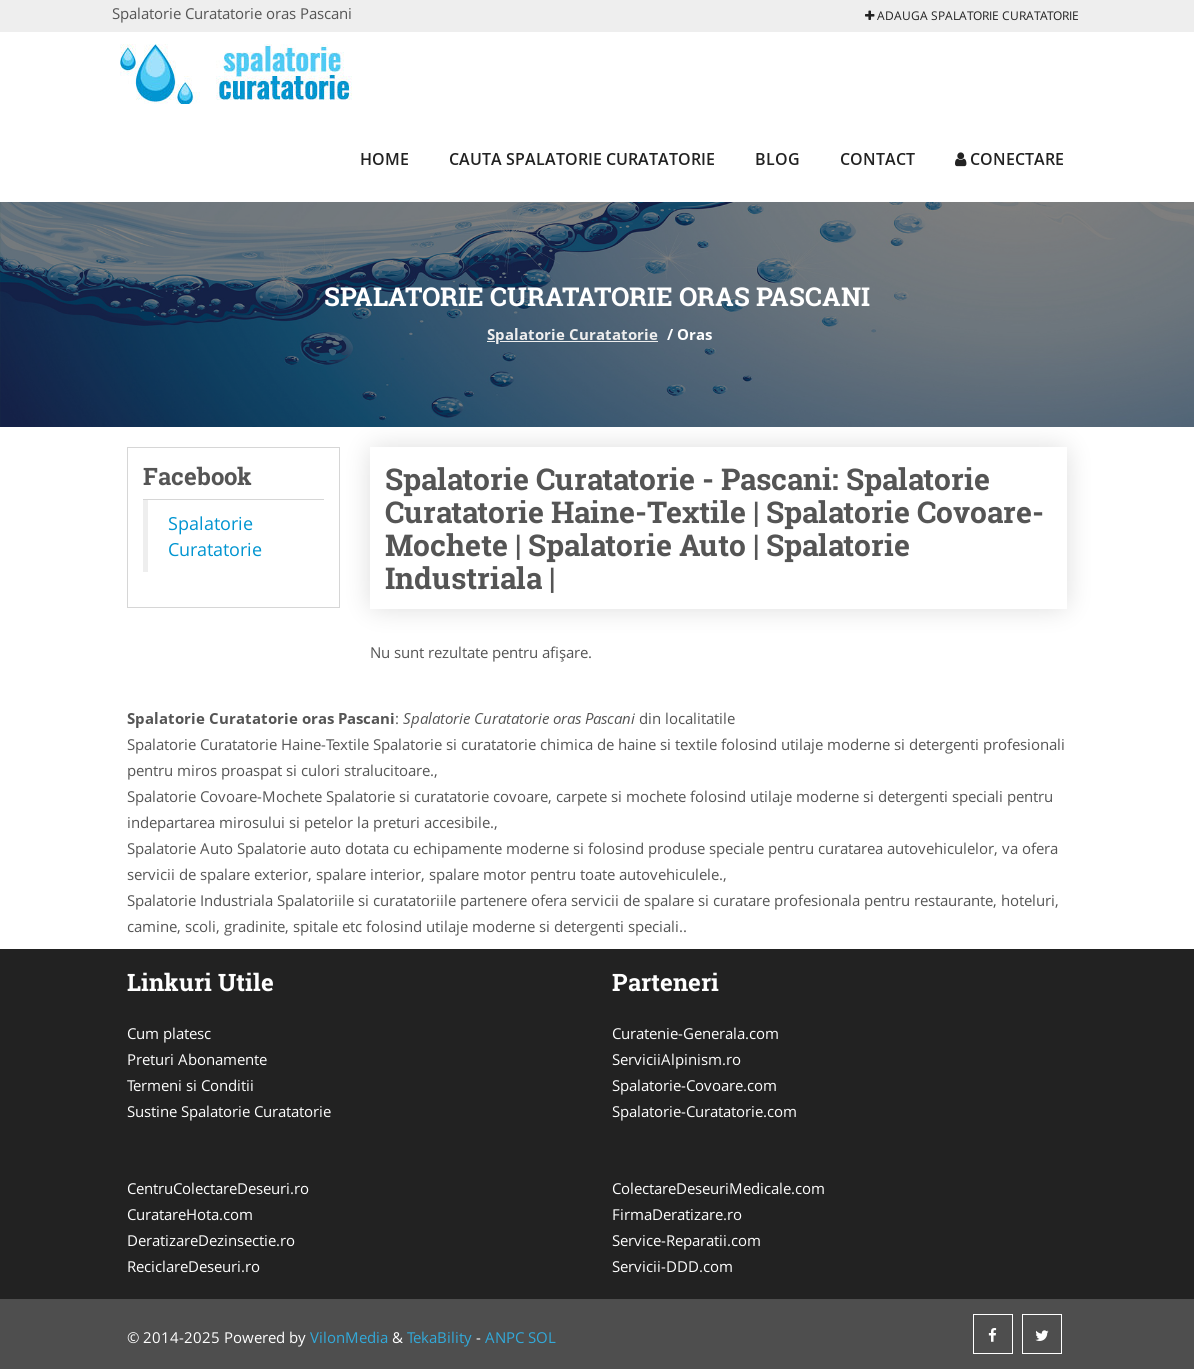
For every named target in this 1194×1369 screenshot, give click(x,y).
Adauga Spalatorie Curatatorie (972, 15)
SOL (542, 1337)
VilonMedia (349, 1337)
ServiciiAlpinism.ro (676, 1059)
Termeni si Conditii (190, 1085)
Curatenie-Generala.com (695, 1033)
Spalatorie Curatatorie (572, 334)
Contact (877, 159)
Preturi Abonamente (197, 1059)
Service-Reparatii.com (686, 1240)
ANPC (504, 1337)
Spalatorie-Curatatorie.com (704, 1111)
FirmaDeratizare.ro (677, 1214)
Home (384, 159)
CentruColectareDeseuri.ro (218, 1188)
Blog (777, 159)
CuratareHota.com (190, 1214)
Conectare (1009, 159)
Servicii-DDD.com (672, 1266)
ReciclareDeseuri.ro (193, 1266)
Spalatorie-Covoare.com (694, 1085)
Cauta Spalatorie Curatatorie (582, 159)
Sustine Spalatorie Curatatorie (229, 1111)
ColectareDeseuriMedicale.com (718, 1188)
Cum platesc (169, 1033)
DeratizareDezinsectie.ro (211, 1240)
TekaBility (439, 1337)
